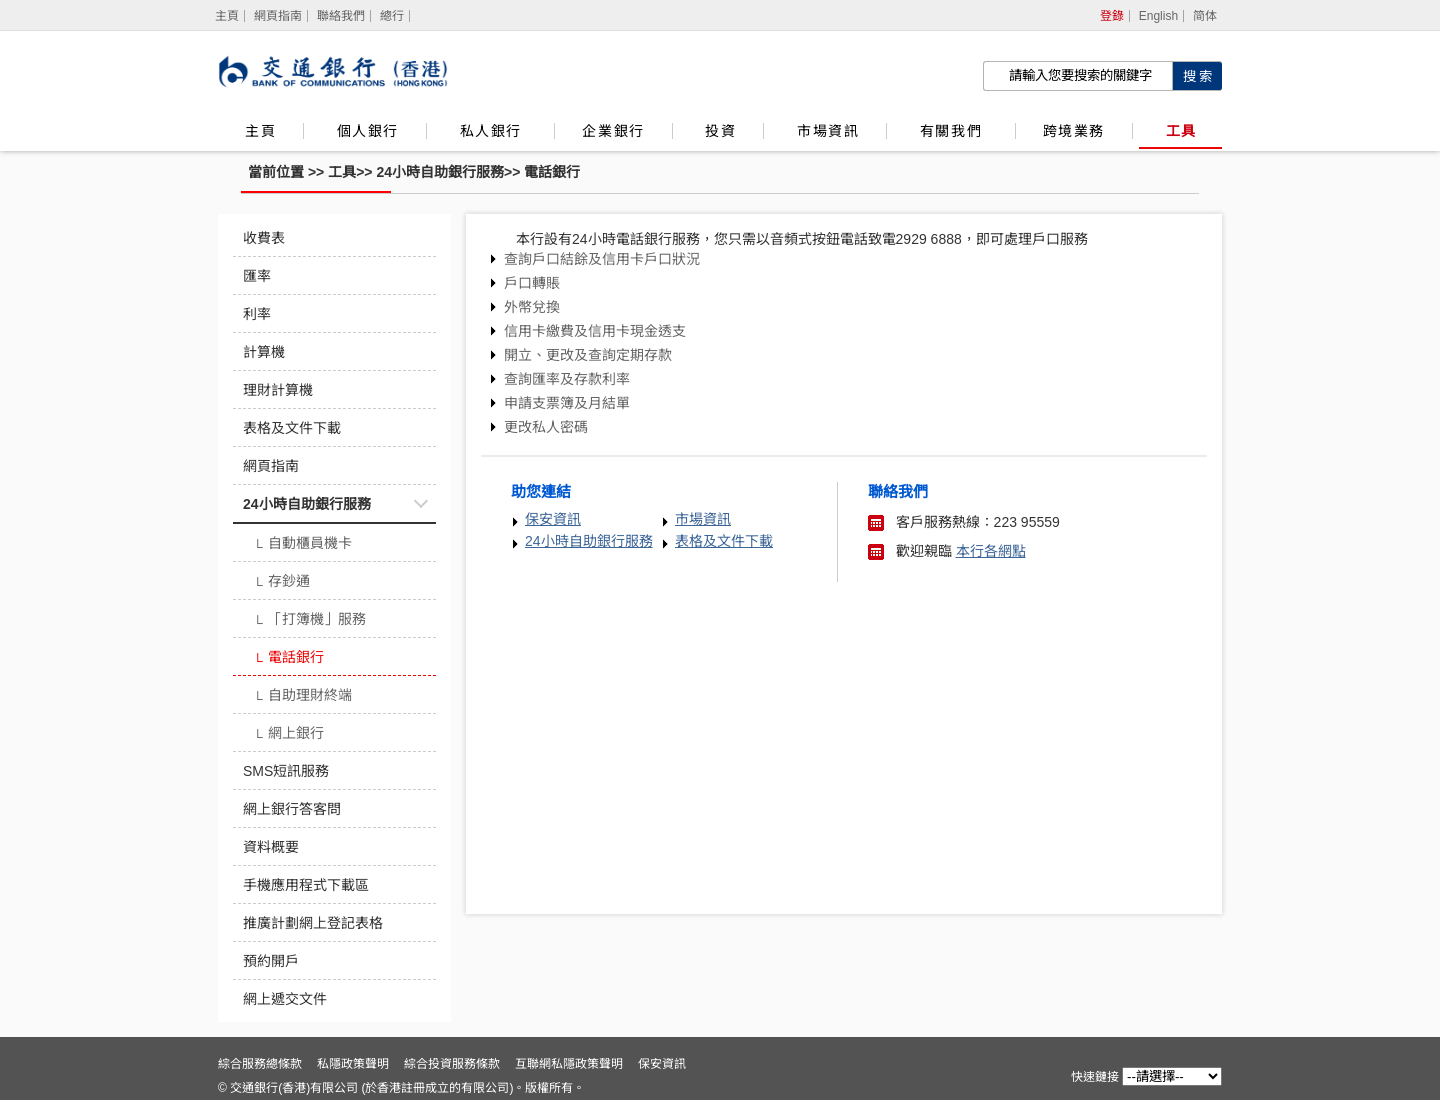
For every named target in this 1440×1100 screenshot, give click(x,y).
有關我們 (954, 131)
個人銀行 (368, 131)
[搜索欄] (1077, 76)
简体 (1205, 16)
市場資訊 (828, 131)
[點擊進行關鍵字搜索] (1197, 76)
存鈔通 (281, 583)
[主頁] (227, 16)
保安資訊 (553, 519)
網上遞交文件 (285, 999)
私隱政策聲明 (353, 1064)
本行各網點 (991, 551)
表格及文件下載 (292, 428)
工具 (1181, 131)
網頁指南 (278, 16)
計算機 (264, 352)
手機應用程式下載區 (306, 885)
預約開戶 (271, 961)
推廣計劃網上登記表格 (313, 923)
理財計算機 (278, 390)
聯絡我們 (341, 16)
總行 (392, 16)
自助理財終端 (302, 697)
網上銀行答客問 (292, 809)
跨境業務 (1074, 131)
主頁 (260, 131)
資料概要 (271, 847)
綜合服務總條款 (260, 1064)
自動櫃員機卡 (302, 545)
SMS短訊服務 (286, 771)
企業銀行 (613, 131)
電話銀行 (552, 172)
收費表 (264, 238)
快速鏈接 (1095, 1077)
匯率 (257, 276)
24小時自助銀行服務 (440, 172)
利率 (257, 314)
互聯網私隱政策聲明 (569, 1064)
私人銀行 (494, 131)
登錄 (1112, 16)
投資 (720, 131)
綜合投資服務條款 (452, 1064)
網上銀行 (288, 735)
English (1158, 16)
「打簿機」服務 (309, 621)
